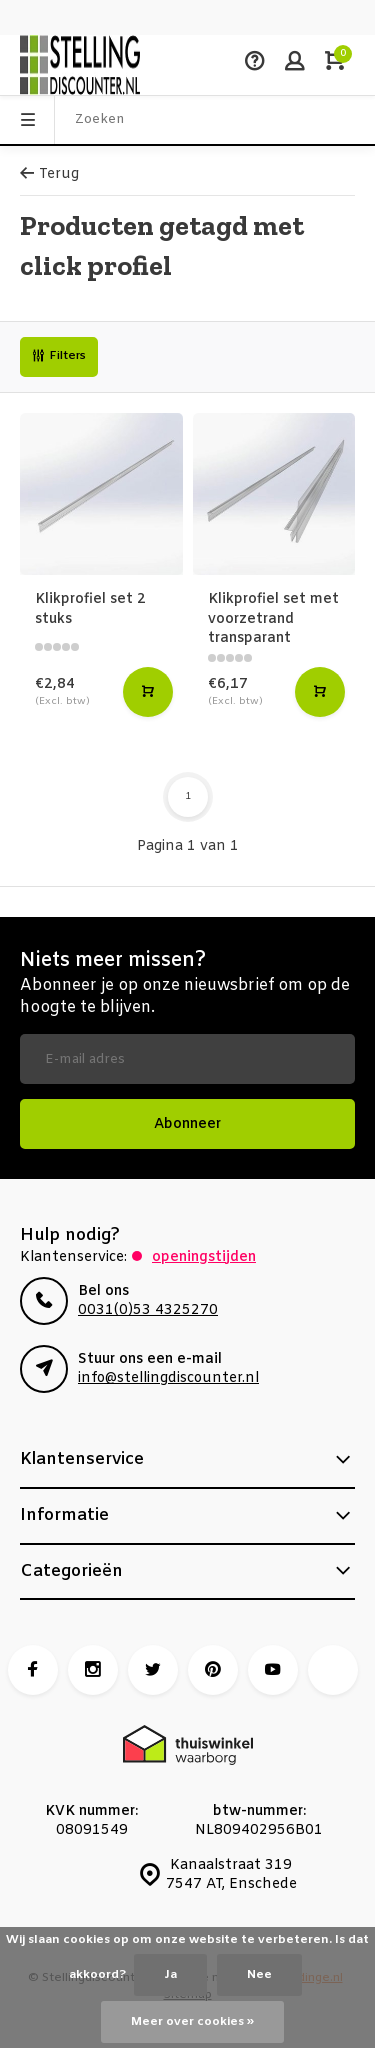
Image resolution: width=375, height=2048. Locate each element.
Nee (259, 1975)
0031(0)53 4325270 (148, 1310)
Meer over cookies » (192, 2022)
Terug (49, 174)
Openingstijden (204, 1257)
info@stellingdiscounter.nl (168, 1378)
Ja (170, 1975)
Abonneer (187, 1124)
